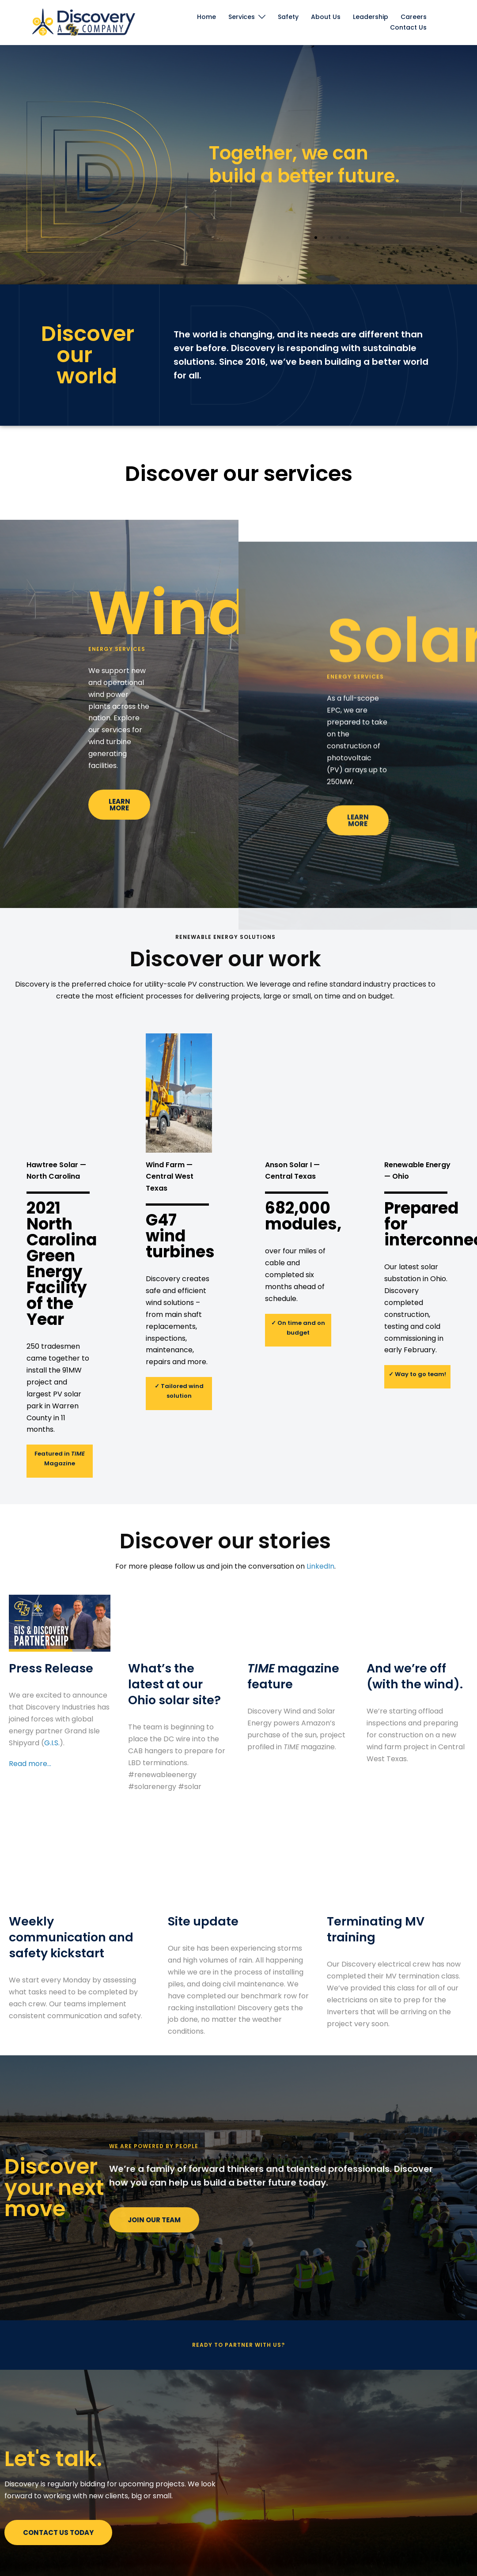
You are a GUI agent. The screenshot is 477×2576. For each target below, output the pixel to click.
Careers (414, 16)
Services (241, 16)
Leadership (370, 16)
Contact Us (408, 27)
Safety (288, 16)
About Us (326, 16)
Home (206, 16)
